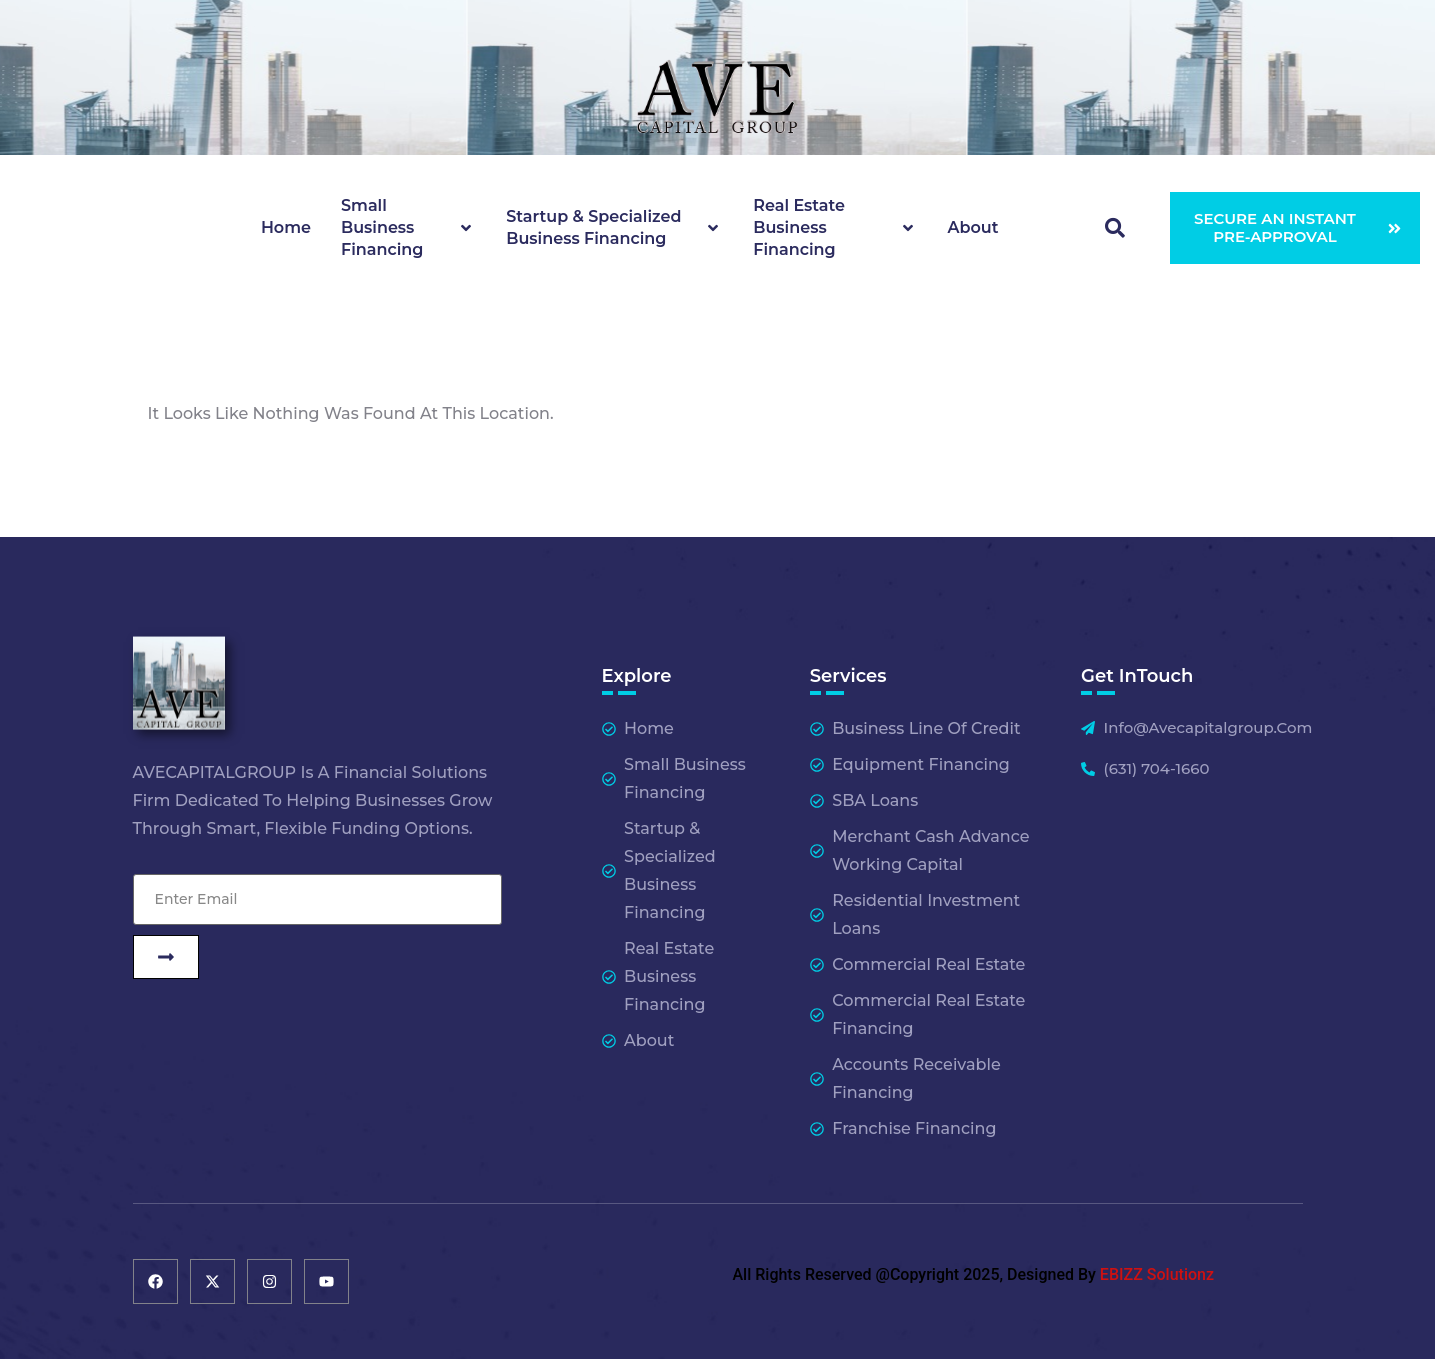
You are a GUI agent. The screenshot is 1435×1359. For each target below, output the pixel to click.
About (973, 227)
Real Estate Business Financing (835, 227)
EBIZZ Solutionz (1157, 1274)
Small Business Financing (408, 227)
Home (286, 227)
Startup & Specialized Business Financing (614, 227)
